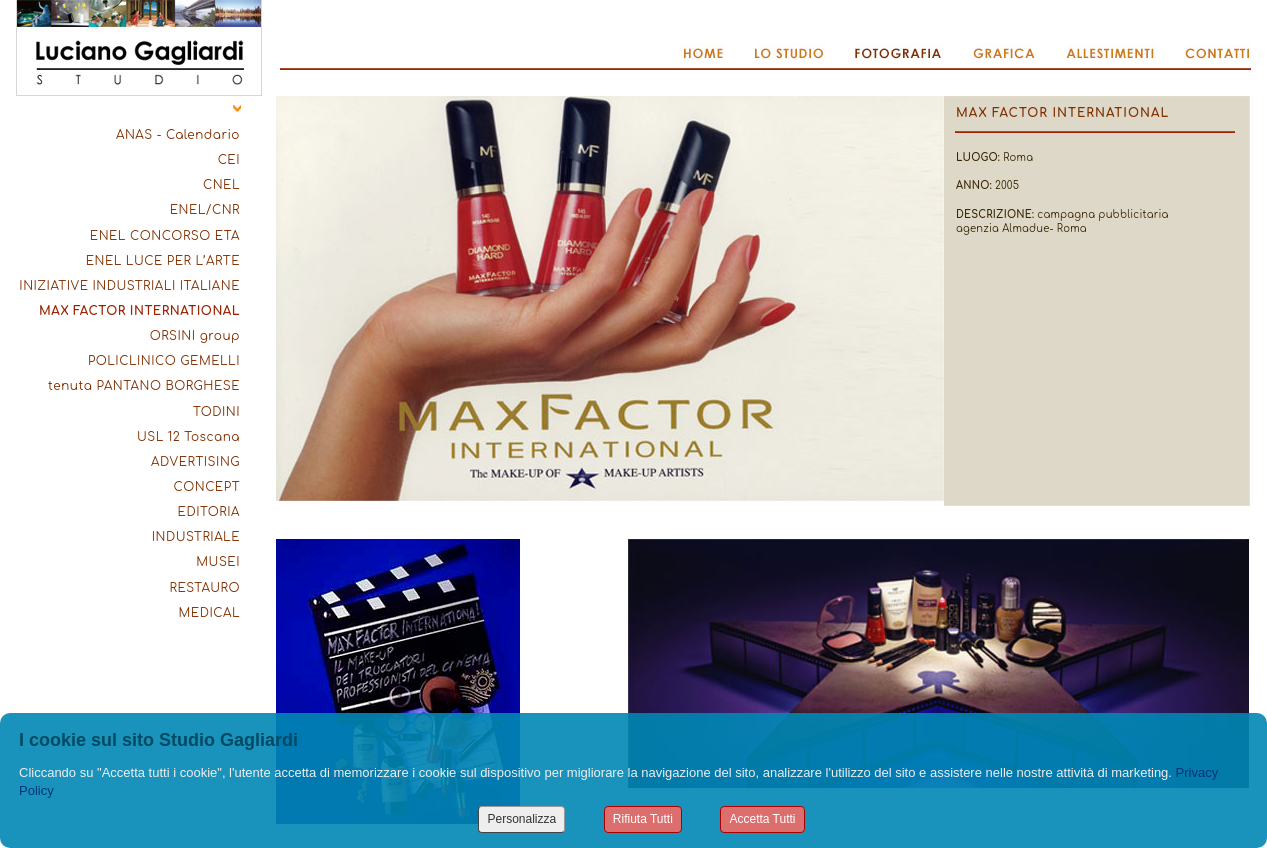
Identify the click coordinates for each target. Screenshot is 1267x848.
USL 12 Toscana (188, 437)
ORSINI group (195, 336)
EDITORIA (209, 512)
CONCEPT (206, 487)
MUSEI (218, 562)
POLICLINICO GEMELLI (164, 361)
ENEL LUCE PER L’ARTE (163, 261)
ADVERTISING (195, 462)
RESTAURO (205, 588)
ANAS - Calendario (178, 135)
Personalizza (521, 819)
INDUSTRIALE (196, 537)
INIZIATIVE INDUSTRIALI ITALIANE (129, 286)
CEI (229, 160)
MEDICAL (209, 613)
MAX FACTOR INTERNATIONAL (139, 311)
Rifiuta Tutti (643, 819)
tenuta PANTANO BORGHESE (144, 386)
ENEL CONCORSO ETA (165, 236)
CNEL (221, 185)
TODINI (216, 412)
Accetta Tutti (762, 819)
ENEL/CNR (205, 210)
